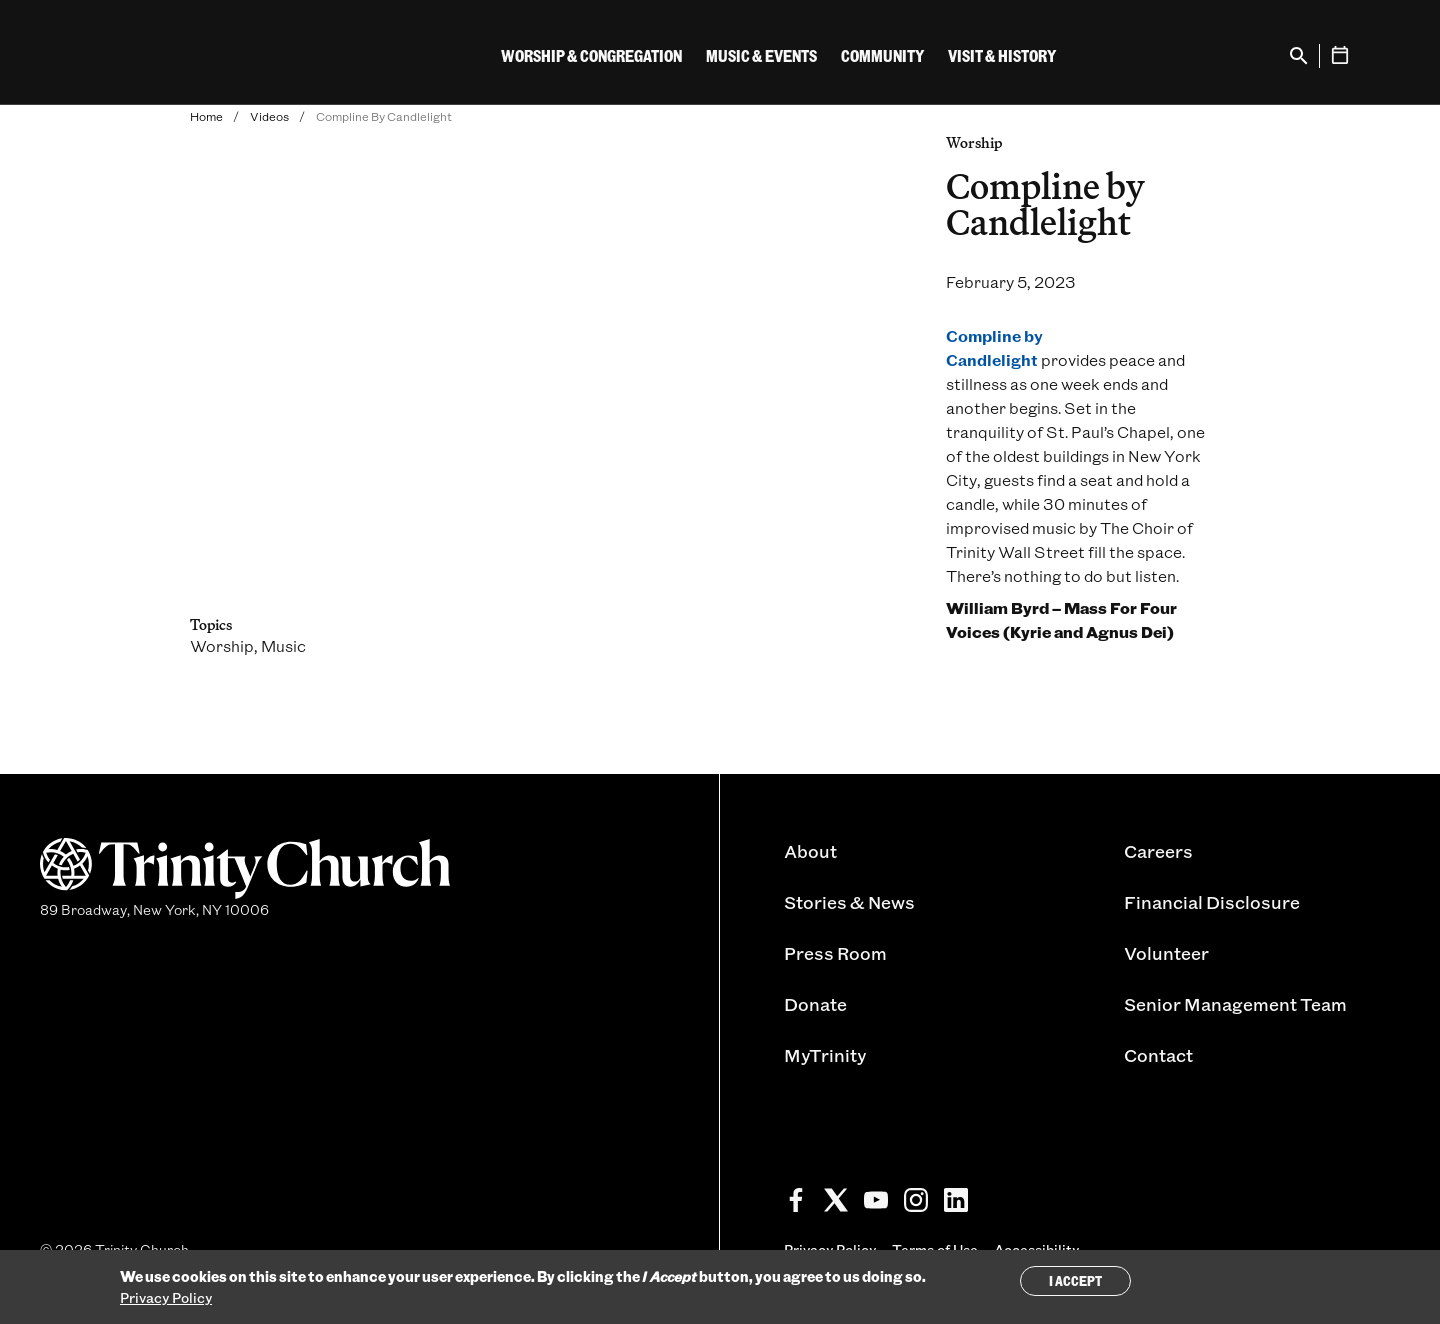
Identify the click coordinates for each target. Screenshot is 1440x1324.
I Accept (1075, 1280)
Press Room (835, 953)
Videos (269, 116)
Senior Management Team (1235, 1004)
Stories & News (849, 902)
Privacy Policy (166, 1297)
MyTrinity (825, 1055)
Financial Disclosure (1212, 902)
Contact (1158, 1055)
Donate (815, 1004)
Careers (1158, 851)
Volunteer (1166, 953)
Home (206, 116)
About (810, 851)
